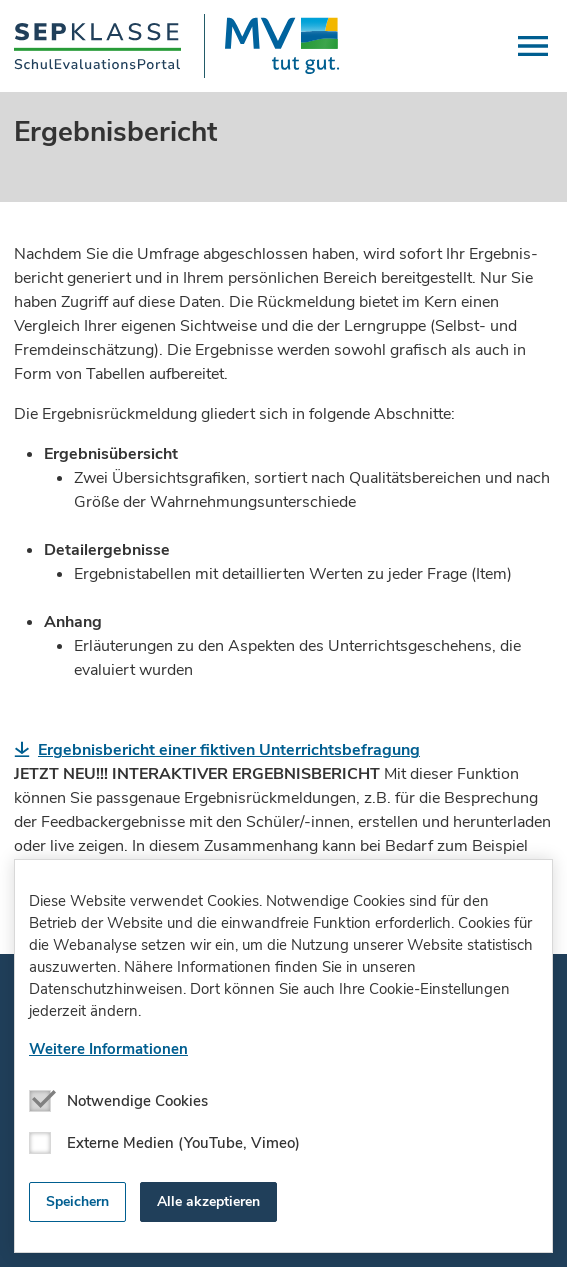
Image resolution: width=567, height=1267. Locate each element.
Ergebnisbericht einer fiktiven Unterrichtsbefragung (229, 750)
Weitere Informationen (108, 1049)
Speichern (77, 1201)
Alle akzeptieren (208, 1201)
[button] (533, 46)
